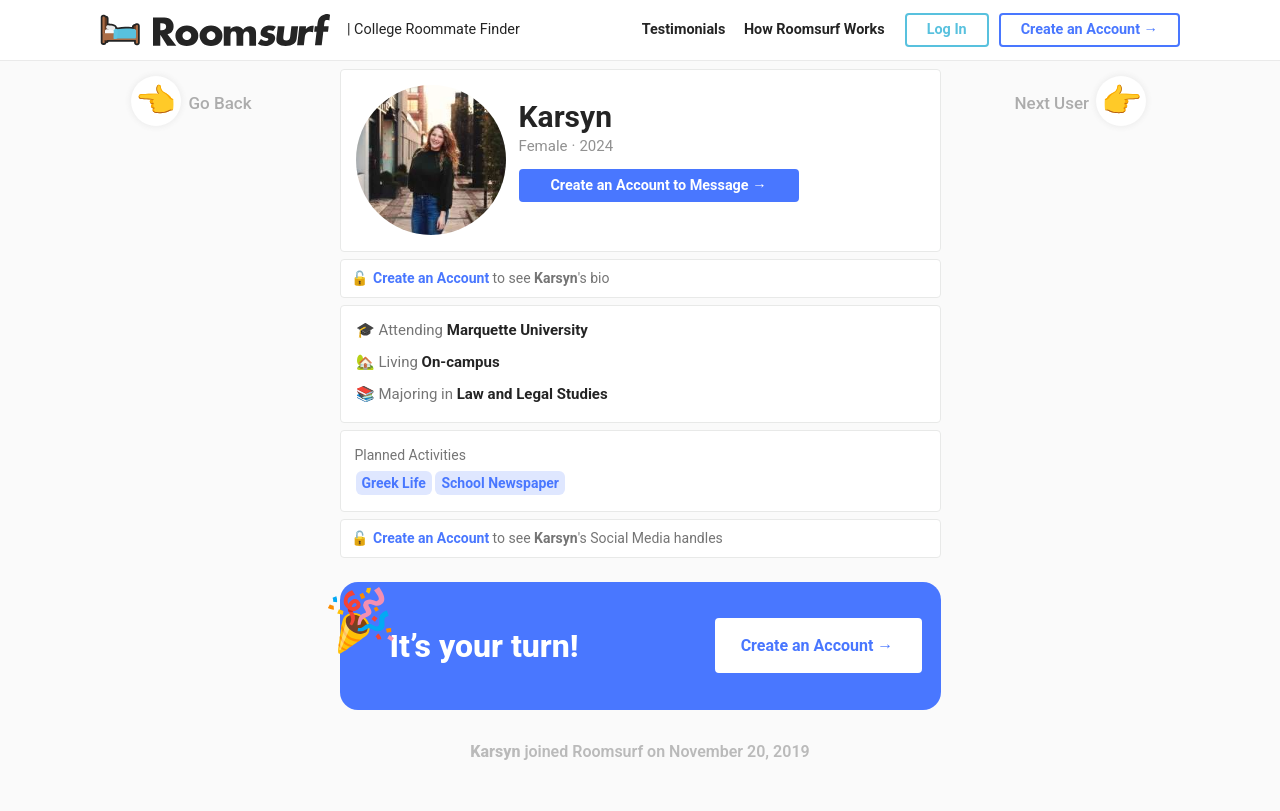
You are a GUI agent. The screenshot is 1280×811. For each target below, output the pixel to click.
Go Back (191, 109)
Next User (1081, 109)
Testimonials (683, 29)
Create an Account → (1089, 29)
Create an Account (433, 278)
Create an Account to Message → (658, 185)
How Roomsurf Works (814, 29)
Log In (947, 29)
